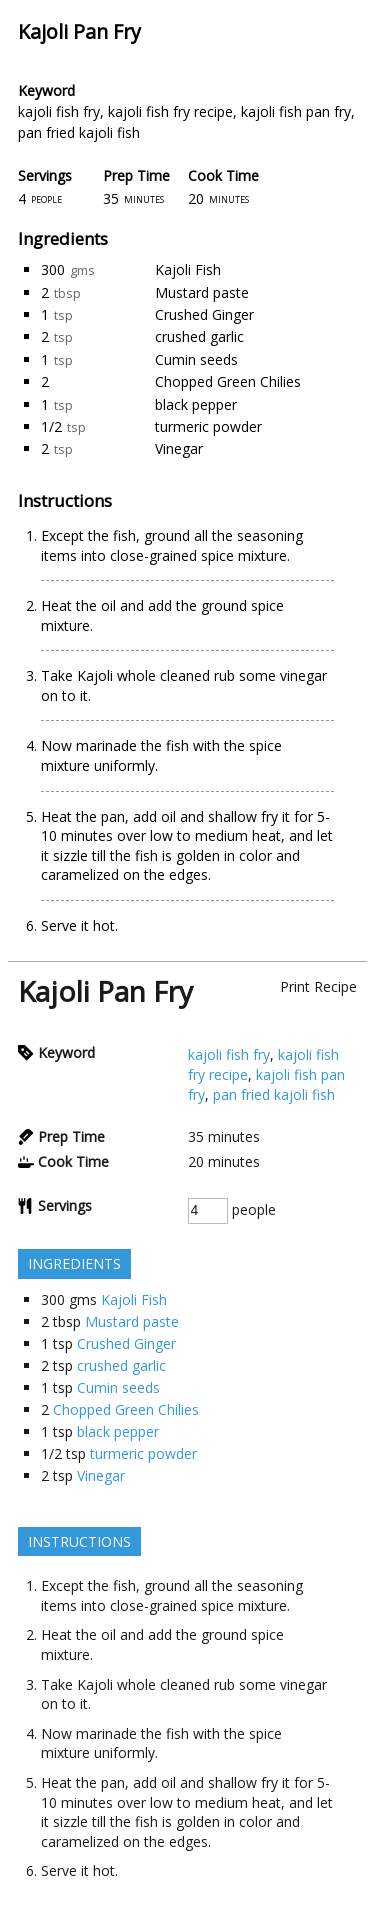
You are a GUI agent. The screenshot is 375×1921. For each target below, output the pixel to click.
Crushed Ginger (204, 314)
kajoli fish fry (59, 111)
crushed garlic (199, 336)
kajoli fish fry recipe (170, 111)
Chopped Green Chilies (228, 381)
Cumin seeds (196, 359)
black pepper (196, 404)
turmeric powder (208, 426)
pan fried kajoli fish (79, 132)
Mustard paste (202, 292)
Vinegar (179, 448)
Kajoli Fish (188, 269)
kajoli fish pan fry (296, 111)
